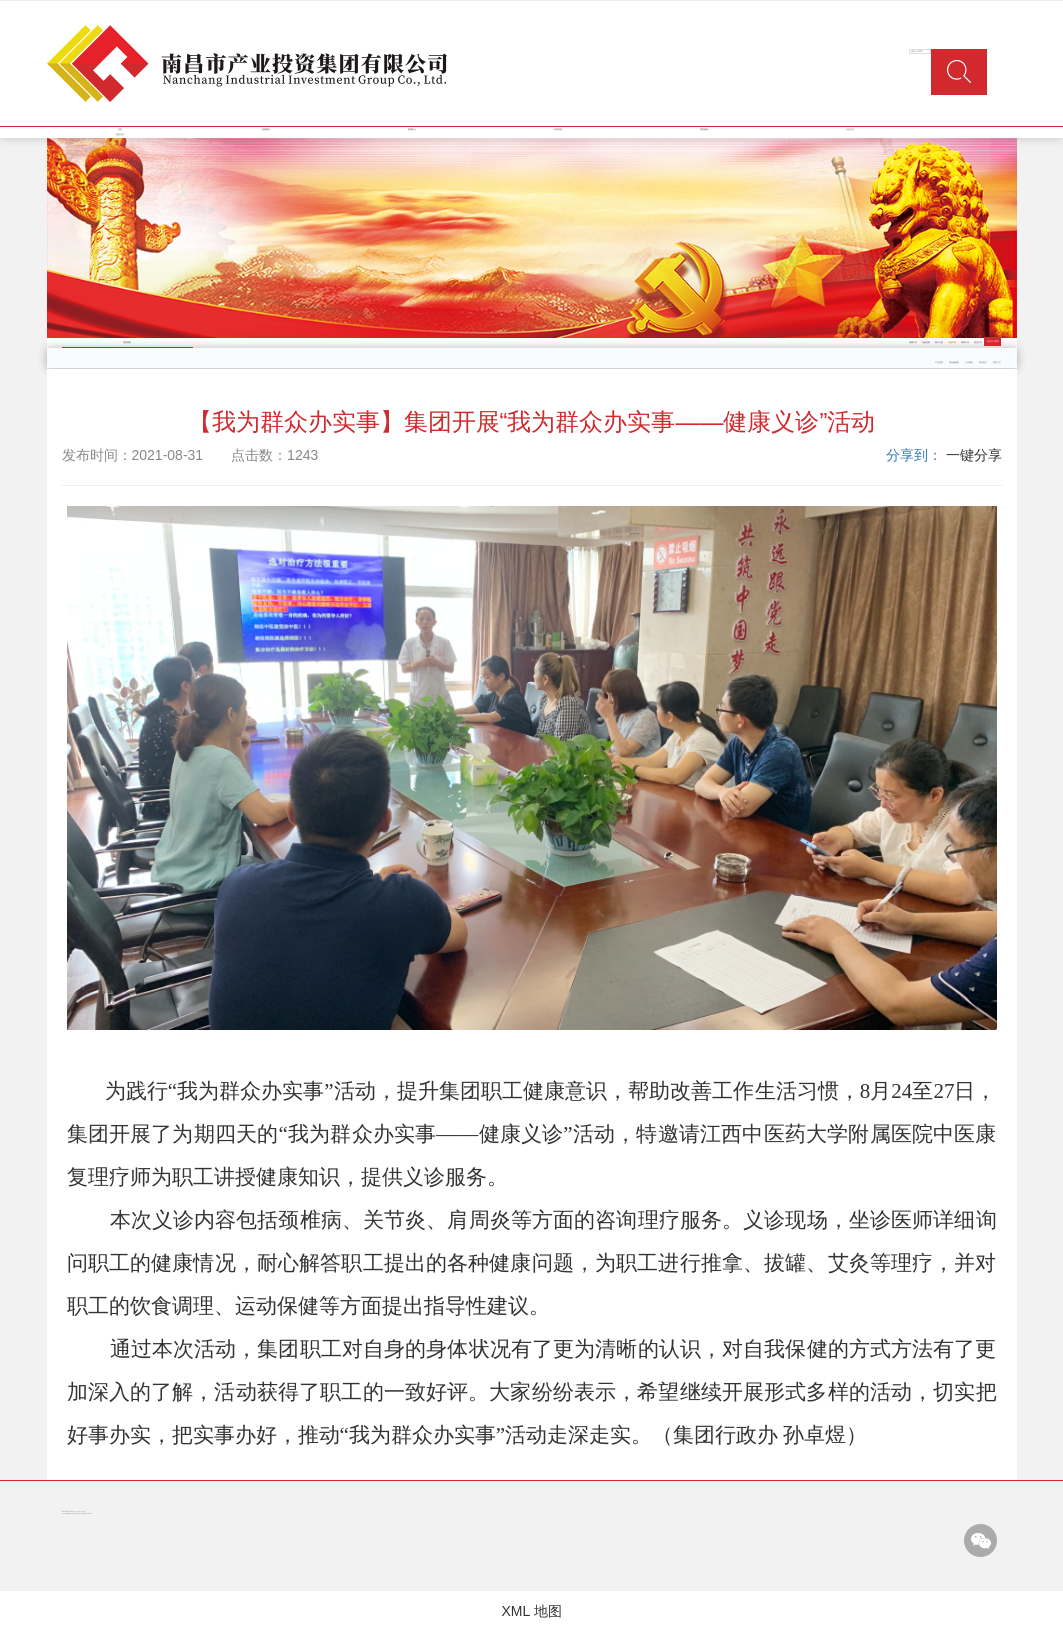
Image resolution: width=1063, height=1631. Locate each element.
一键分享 (974, 455)
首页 (120, 129)
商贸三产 (997, 362)
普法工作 (978, 342)
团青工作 (965, 342)
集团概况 (266, 129)
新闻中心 (412, 129)
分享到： (914, 455)
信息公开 (120, 134)
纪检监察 (926, 342)
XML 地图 (531, 1611)
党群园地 (704, 129)
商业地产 (983, 362)
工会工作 (952, 342)
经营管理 (558, 129)
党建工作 (913, 342)
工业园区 (969, 362)
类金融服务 (954, 362)
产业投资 (939, 362)
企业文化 (850, 129)
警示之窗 (939, 342)
